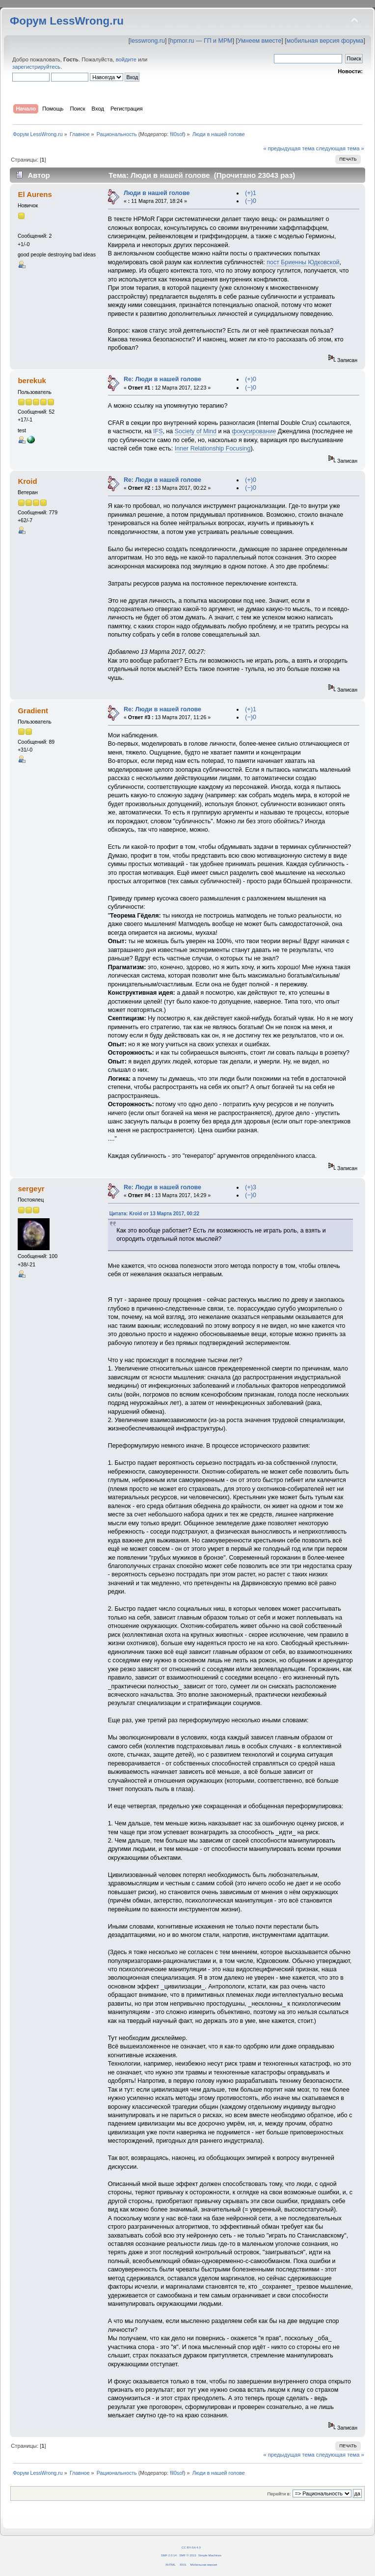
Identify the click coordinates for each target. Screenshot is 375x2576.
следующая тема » (340, 148)
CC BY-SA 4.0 (191, 2547)
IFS (157, 431)
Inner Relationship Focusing (213, 448)
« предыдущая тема (288, 148)
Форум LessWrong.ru (67, 21)
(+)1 (250, 193)
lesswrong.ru (147, 40)
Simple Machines (209, 2555)
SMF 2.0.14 (169, 2555)
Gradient (33, 710)
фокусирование (254, 431)
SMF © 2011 (187, 2555)
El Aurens (35, 194)
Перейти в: (279, 2493)
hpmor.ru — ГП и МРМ (201, 40)
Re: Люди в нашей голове (162, 379)
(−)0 (250, 200)
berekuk (32, 380)
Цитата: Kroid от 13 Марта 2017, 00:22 (154, 1213)
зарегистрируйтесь (36, 67)
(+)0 (250, 379)
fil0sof (177, 134)
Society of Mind (195, 431)
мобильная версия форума (325, 40)
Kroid (27, 481)
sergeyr (31, 1188)
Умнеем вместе (259, 40)
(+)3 (250, 1187)
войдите (126, 59)
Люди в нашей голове (156, 193)
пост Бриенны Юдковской (303, 262)
